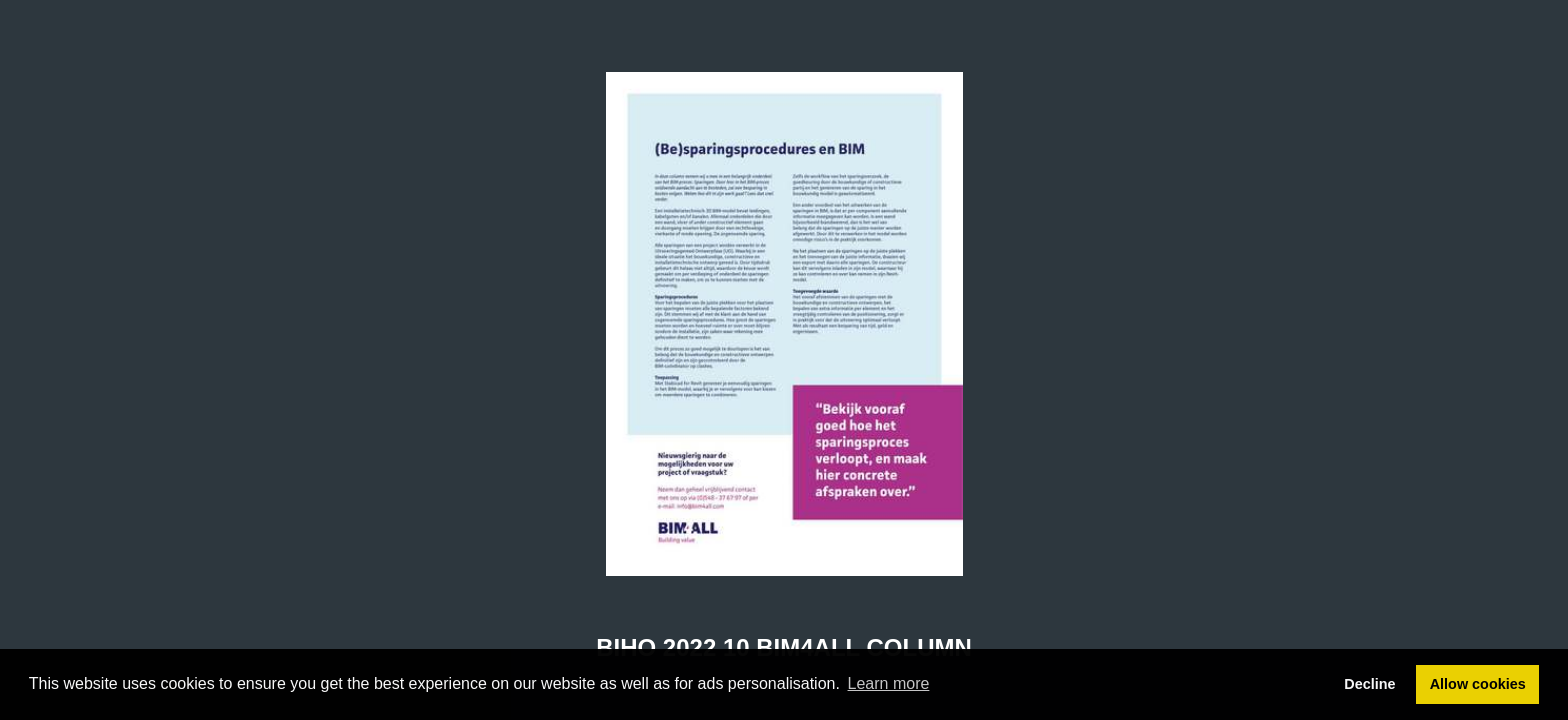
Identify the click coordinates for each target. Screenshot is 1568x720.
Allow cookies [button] (1478, 684)
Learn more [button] (889, 683)
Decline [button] (1369, 684)
